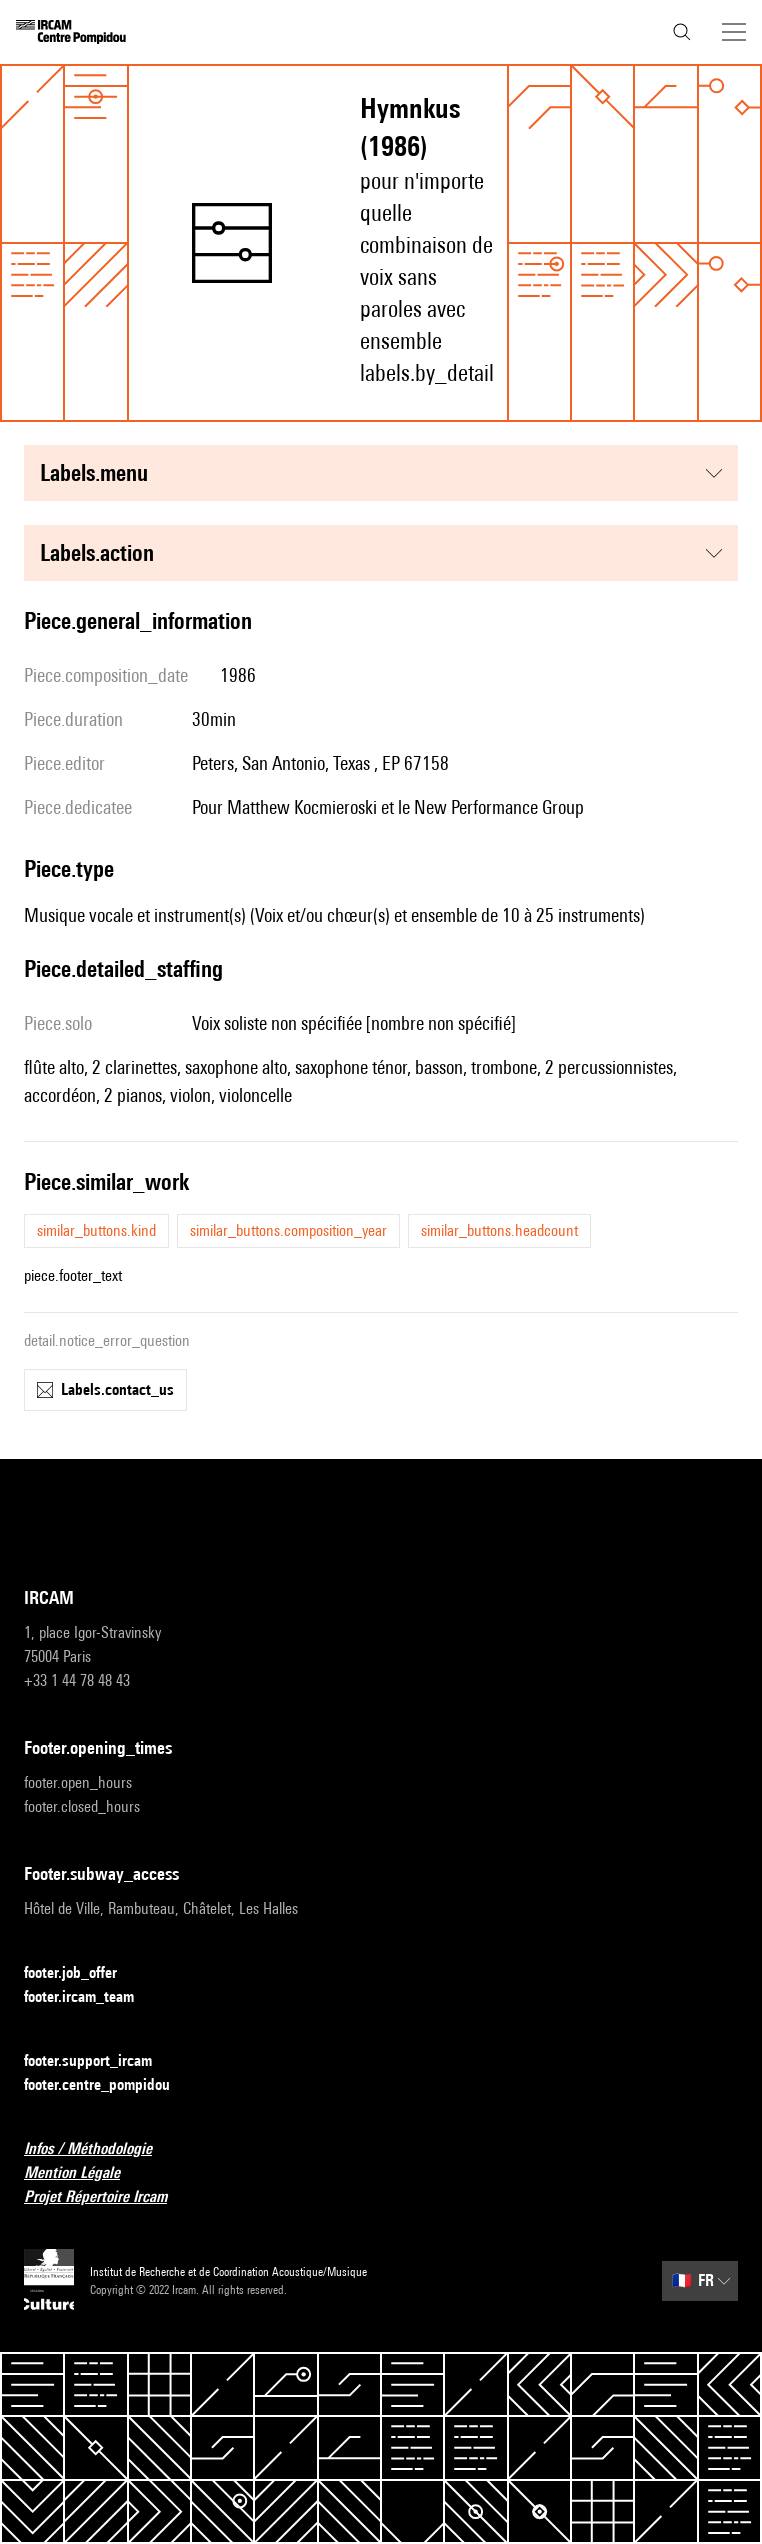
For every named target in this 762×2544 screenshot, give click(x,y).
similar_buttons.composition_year (288, 1230)
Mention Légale (84, 2173)
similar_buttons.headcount (499, 1230)
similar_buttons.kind (96, 1230)
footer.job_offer (82, 1973)
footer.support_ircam (100, 2061)
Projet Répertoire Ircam (107, 2197)
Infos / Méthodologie (100, 2149)
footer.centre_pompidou (109, 2085)
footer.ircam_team (91, 1997)
